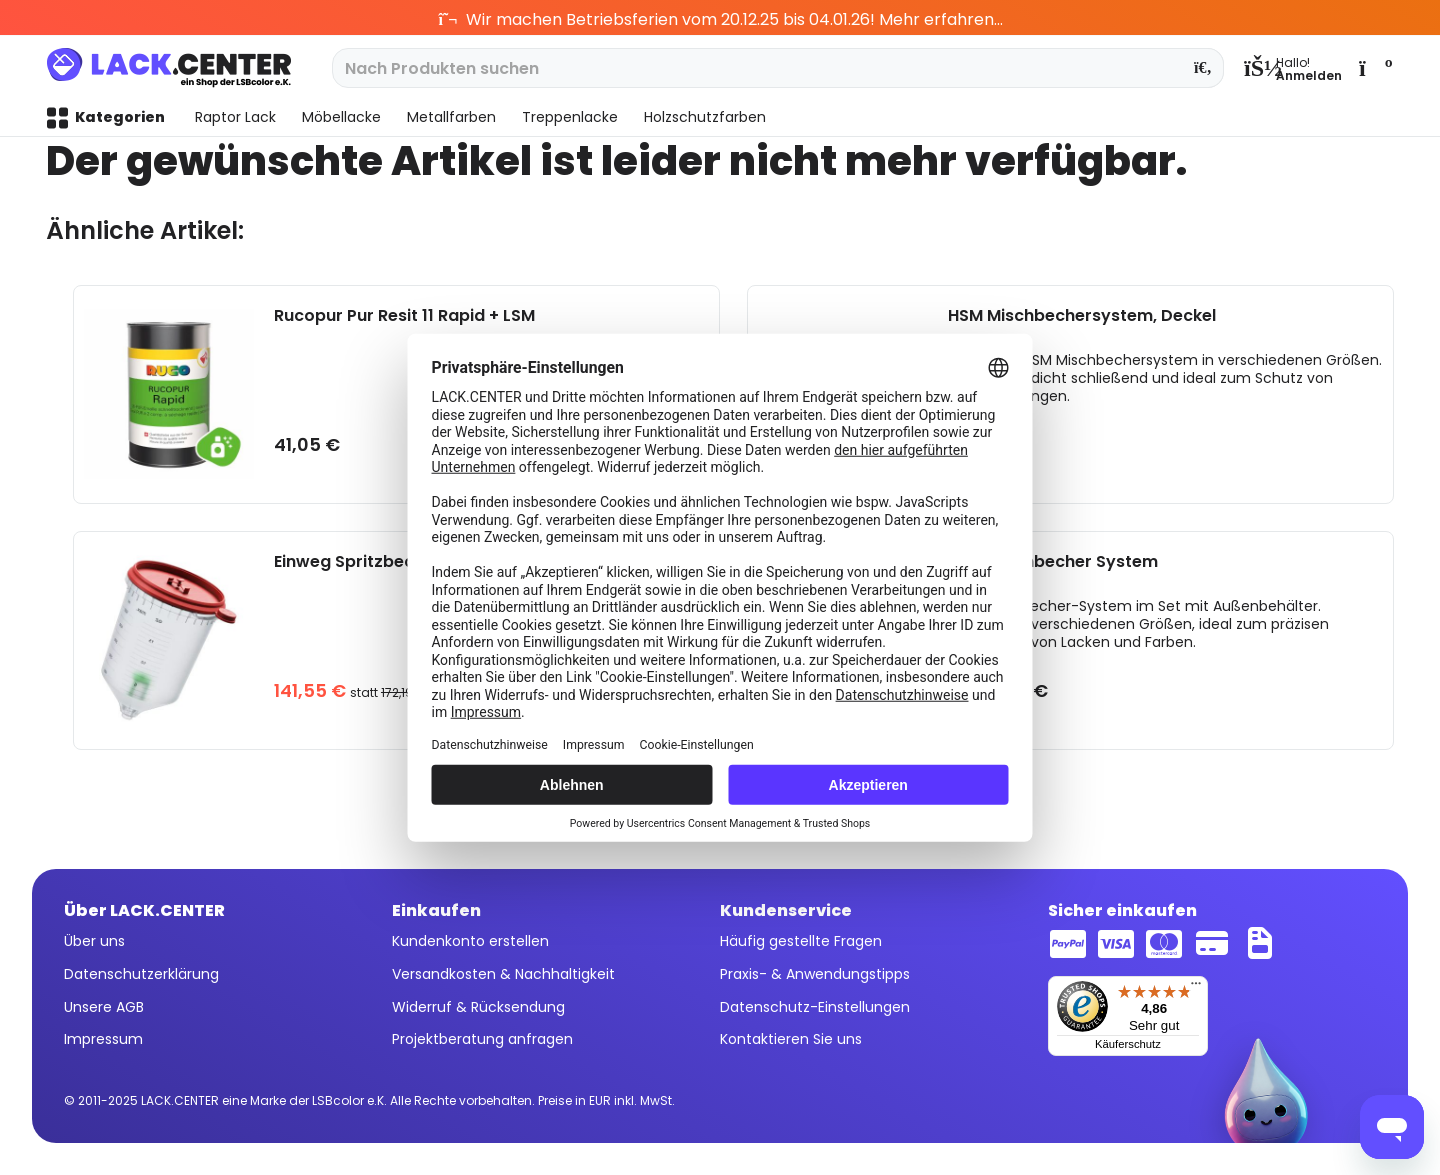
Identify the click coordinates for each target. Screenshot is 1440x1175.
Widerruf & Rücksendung (478, 1007)
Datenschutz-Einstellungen (815, 1007)
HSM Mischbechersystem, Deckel (1082, 316)
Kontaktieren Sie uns (791, 1039)
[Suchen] (1203, 68)
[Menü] (1196, 988)
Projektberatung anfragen (482, 1039)
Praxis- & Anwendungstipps (815, 974)
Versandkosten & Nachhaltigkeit (503, 974)
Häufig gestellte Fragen (801, 941)
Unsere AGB (104, 1007)
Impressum (103, 1039)
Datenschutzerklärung (141, 974)
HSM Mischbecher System (1053, 562)
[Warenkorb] (1374, 68)
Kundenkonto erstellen (470, 941)
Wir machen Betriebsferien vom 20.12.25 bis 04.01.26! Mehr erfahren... (720, 19)
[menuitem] (1293, 68)
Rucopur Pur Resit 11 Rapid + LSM (404, 316)
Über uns (94, 941)
